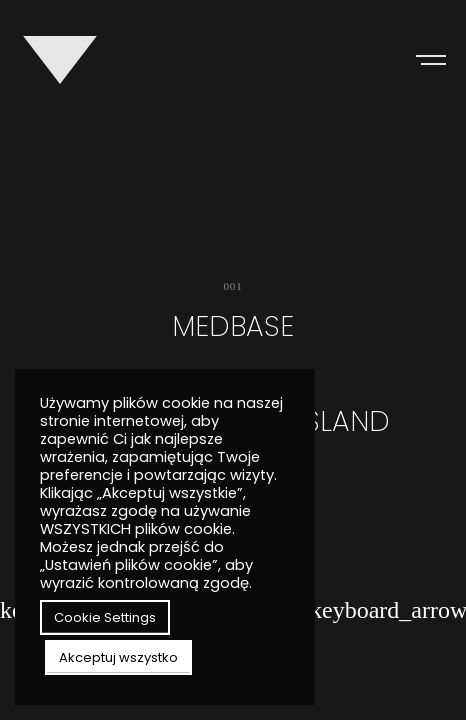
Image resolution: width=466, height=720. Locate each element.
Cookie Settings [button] (105, 617)
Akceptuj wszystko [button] (118, 657)
